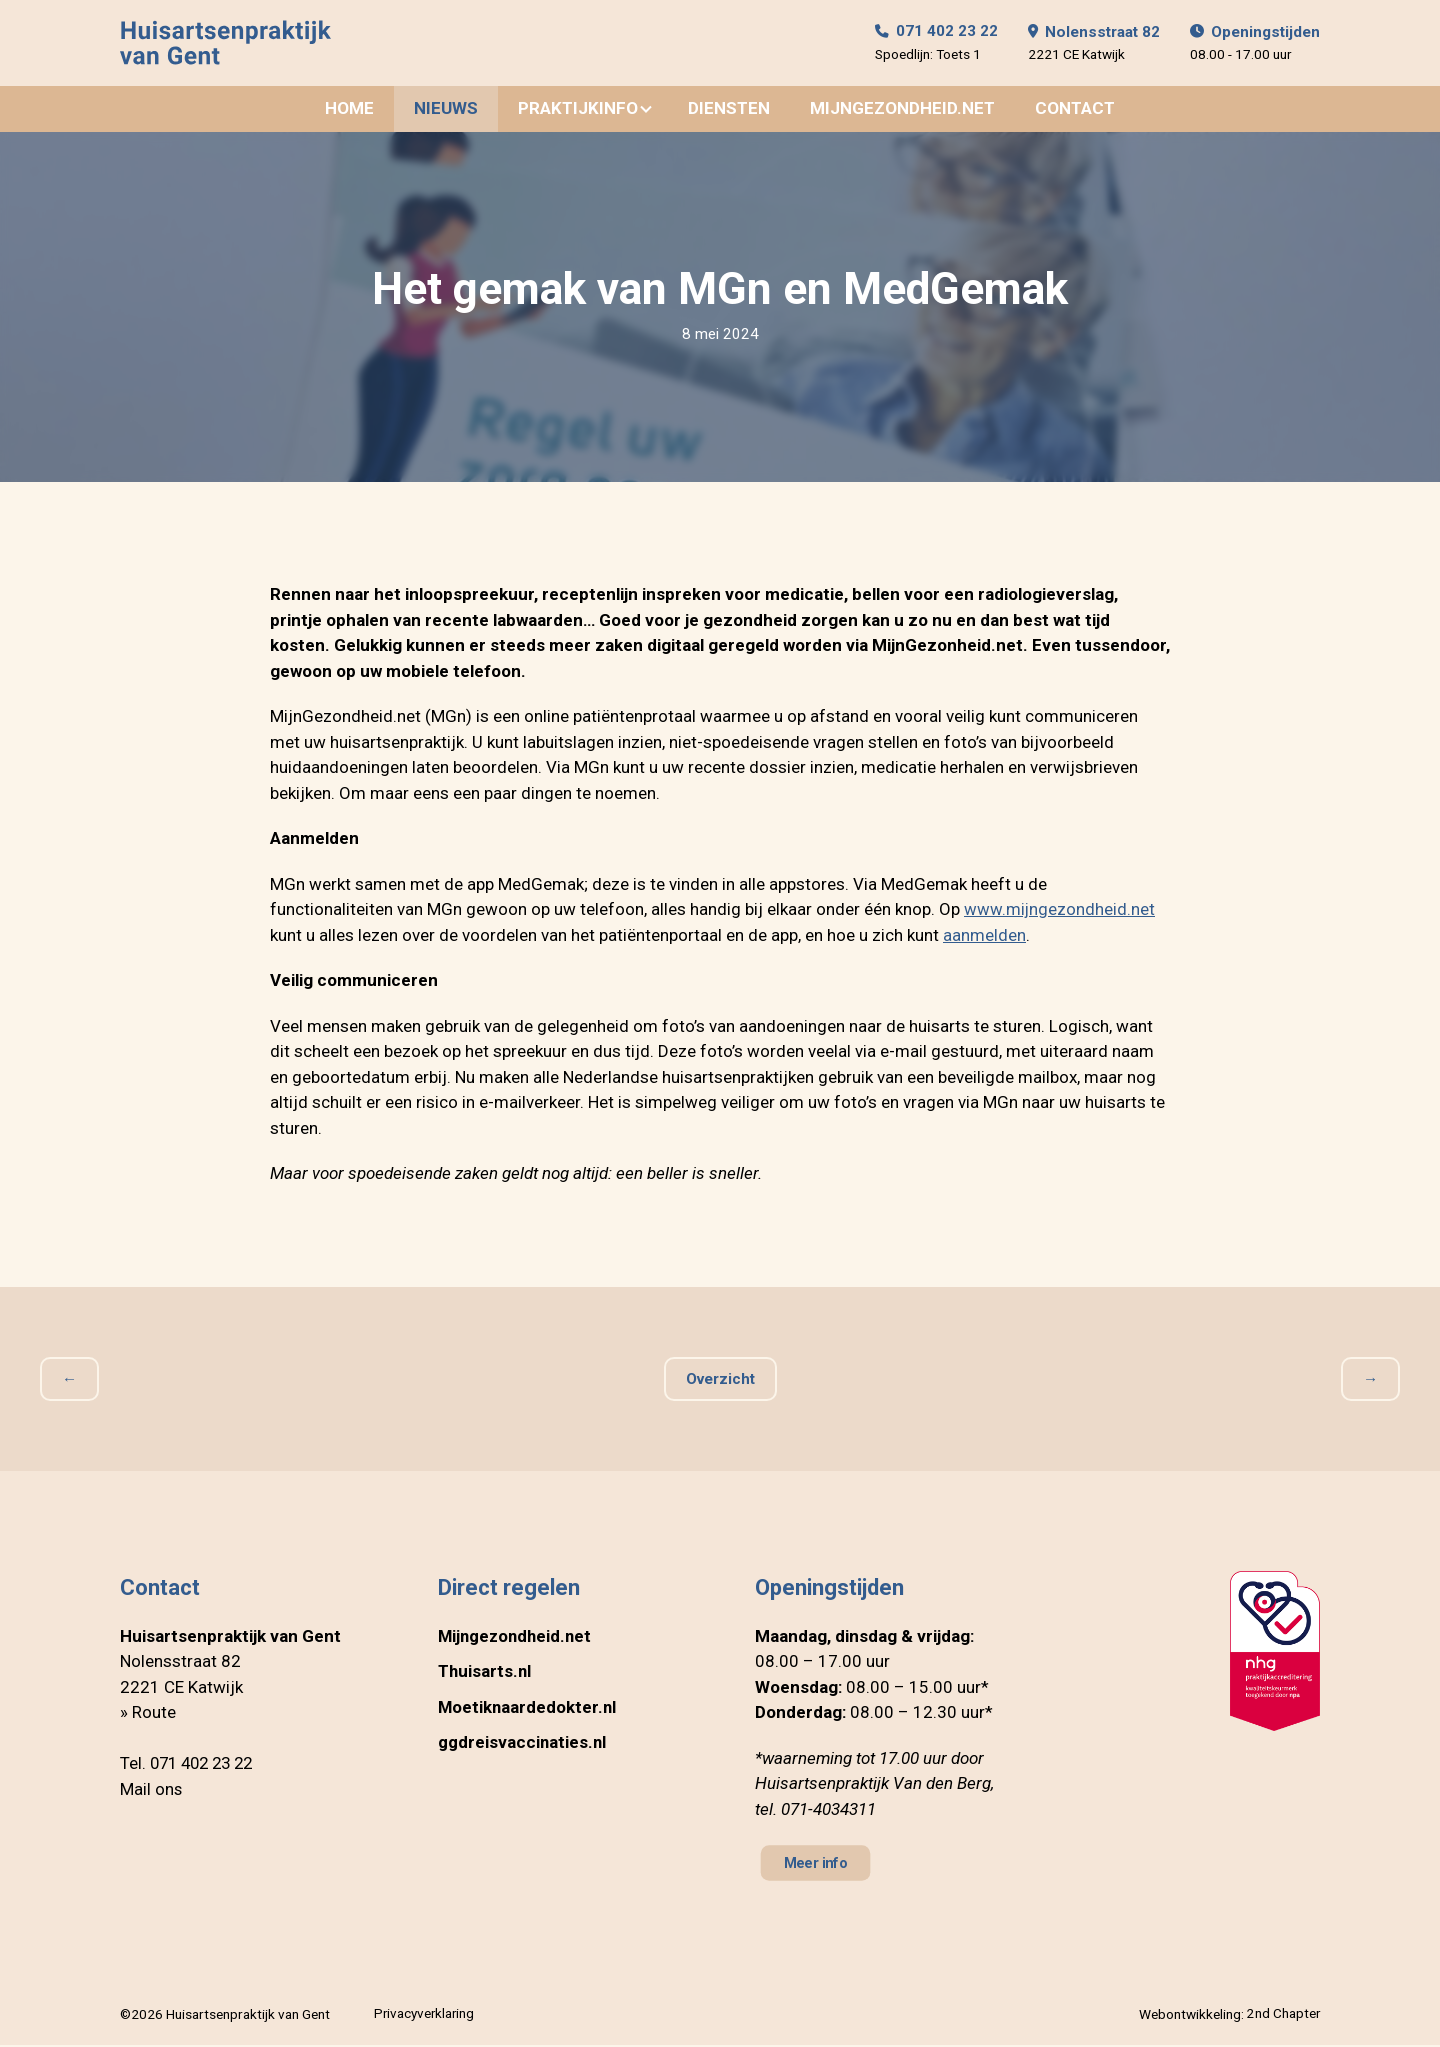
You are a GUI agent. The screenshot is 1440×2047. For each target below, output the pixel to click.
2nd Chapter (1283, 2016)
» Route (148, 1714)
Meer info (817, 1865)
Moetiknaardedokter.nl (528, 1709)
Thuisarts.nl (485, 1673)
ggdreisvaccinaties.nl (523, 1744)
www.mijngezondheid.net (1060, 911)
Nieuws (446, 110)
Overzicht (720, 1381)
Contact (1075, 110)
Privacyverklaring (424, 2016)
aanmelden (984, 937)
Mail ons (151, 1791)
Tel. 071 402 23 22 (191, 1765)
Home (349, 110)
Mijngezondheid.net (902, 110)
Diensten (729, 110)
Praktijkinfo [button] (578, 110)
